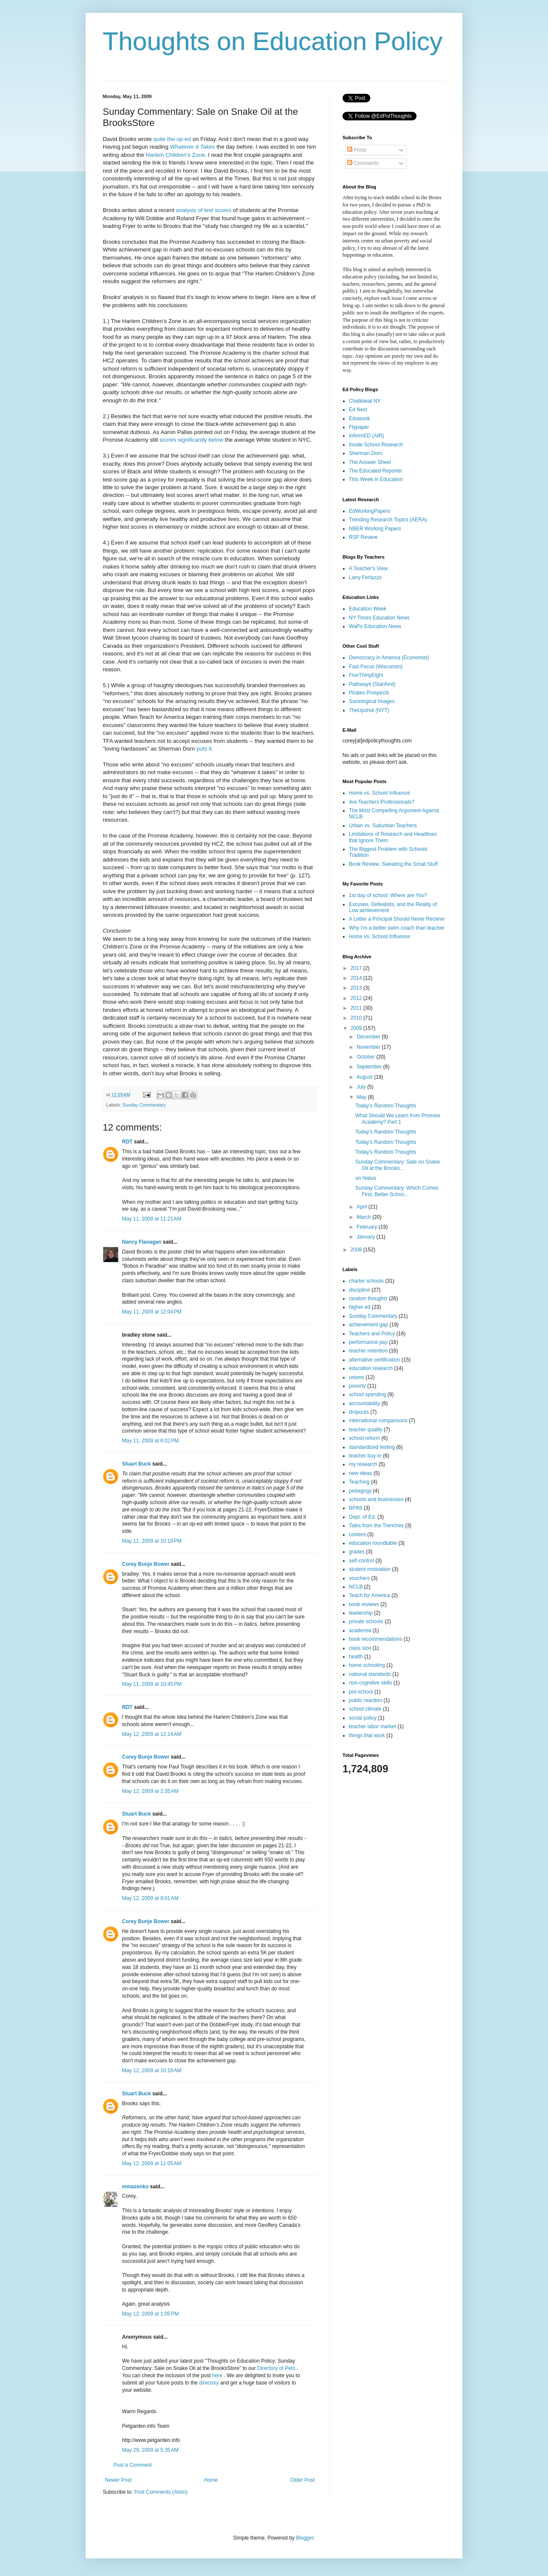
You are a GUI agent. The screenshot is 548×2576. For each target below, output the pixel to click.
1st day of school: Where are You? (388, 895)
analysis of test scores (204, 210)
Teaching (359, 1482)
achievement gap (368, 1325)
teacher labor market (372, 1726)
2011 (357, 1008)
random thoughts (368, 1298)
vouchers (359, 1578)
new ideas (360, 1473)
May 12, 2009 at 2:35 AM (150, 1791)
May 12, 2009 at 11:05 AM (151, 2163)
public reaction (365, 1700)
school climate (365, 1709)
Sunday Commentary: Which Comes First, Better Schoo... (396, 1191)
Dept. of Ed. (362, 1517)
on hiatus (365, 1178)
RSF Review (363, 537)
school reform (364, 1438)
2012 (357, 998)
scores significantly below (191, 440)
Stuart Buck (136, 1464)
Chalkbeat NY (365, 401)
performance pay (368, 1342)
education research (371, 1368)
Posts (356, 150)
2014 (357, 978)
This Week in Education (376, 479)
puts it (204, 748)
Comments (362, 163)
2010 (357, 1018)
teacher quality (365, 1430)
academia (360, 1631)
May (362, 1097)
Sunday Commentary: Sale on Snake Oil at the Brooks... (397, 1165)
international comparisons (378, 1421)
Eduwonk (359, 419)
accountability (364, 1403)
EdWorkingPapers (369, 511)
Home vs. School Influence (379, 793)
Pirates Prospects (369, 693)
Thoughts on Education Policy (273, 41)
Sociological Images (372, 701)
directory (209, 2383)
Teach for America (369, 1595)
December (369, 1037)
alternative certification (374, 1360)
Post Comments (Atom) (161, 2492)
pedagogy (360, 1491)
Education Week (367, 609)
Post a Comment (132, 2465)
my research (363, 1464)
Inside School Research (376, 445)
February (367, 1227)
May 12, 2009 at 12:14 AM (151, 1734)
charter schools (366, 1281)
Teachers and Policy (372, 1334)
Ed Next (358, 410)
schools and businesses (376, 1499)
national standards (370, 1674)
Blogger (304, 2538)
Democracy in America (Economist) (389, 658)
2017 (357, 968)
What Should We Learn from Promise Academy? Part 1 (398, 1119)
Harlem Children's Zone (175, 155)
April (362, 1207)
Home (211, 2480)
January (366, 1237)
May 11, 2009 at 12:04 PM (152, 1312)
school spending (367, 1394)
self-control (361, 1561)
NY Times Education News (379, 618)
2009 (357, 1028)
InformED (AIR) (366, 436)
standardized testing (372, 1447)
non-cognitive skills (370, 1683)
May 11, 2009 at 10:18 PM (152, 1541)
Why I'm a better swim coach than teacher (396, 928)
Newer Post (118, 2480)
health (356, 1657)
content (357, 1535)
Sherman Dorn (365, 453)
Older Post (302, 2480)
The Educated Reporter (375, 471)
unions (356, 1377)
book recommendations (375, 1639)
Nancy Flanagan (141, 1242)
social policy (363, 1718)
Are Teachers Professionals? (381, 802)
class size (360, 1648)
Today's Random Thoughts (385, 1106)
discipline (359, 1290)
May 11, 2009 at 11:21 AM (151, 1219)
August (365, 1077)
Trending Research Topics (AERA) (388, 520)
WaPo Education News (375, 626)
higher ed (359, 1307)
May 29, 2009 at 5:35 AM (150, 2450)
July (362, 1087)
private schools (366, 1622)
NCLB (356, 1587)
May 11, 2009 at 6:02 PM (150, 1441)
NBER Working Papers (375, 529)
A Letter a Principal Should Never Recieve (396, 919)
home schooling (367, 1665)
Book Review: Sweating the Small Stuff (393, 864)
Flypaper (359, 427)
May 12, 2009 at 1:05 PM (150, 2314)
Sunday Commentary (144, 1104)
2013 (357, 988)
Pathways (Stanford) (372, 684)
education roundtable (373, 1543)
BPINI (355, 1508)
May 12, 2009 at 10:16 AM (151, 2070)
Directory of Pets (277, 2368)
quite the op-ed (172, 139)
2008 (357, 1250)
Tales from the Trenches (376, 1526)
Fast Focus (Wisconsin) (375, 667)
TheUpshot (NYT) (369, 710)
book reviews (364, 1604)
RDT (127, 1142)
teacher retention (368, 1351)
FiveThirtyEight (366, 675)
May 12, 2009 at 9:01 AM (150, 1898)
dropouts (359, 1412)
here (217, 2376)
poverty (357, 1386)
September (370, 1067)
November (369, 1047)
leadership (360, 1613)
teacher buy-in (365, 1456)
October (366, 1057)
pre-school (361, 1692)
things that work (367, 1735)
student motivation (369, 1569)
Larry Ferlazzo (365, 577)
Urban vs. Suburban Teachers (383, 826)
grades (357, 1552)
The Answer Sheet (370, 462)
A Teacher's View (368, 568)
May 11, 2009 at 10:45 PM (152, 1684)
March (364, 1217)
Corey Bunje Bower (146, 1564)
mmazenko (135, 2187)
